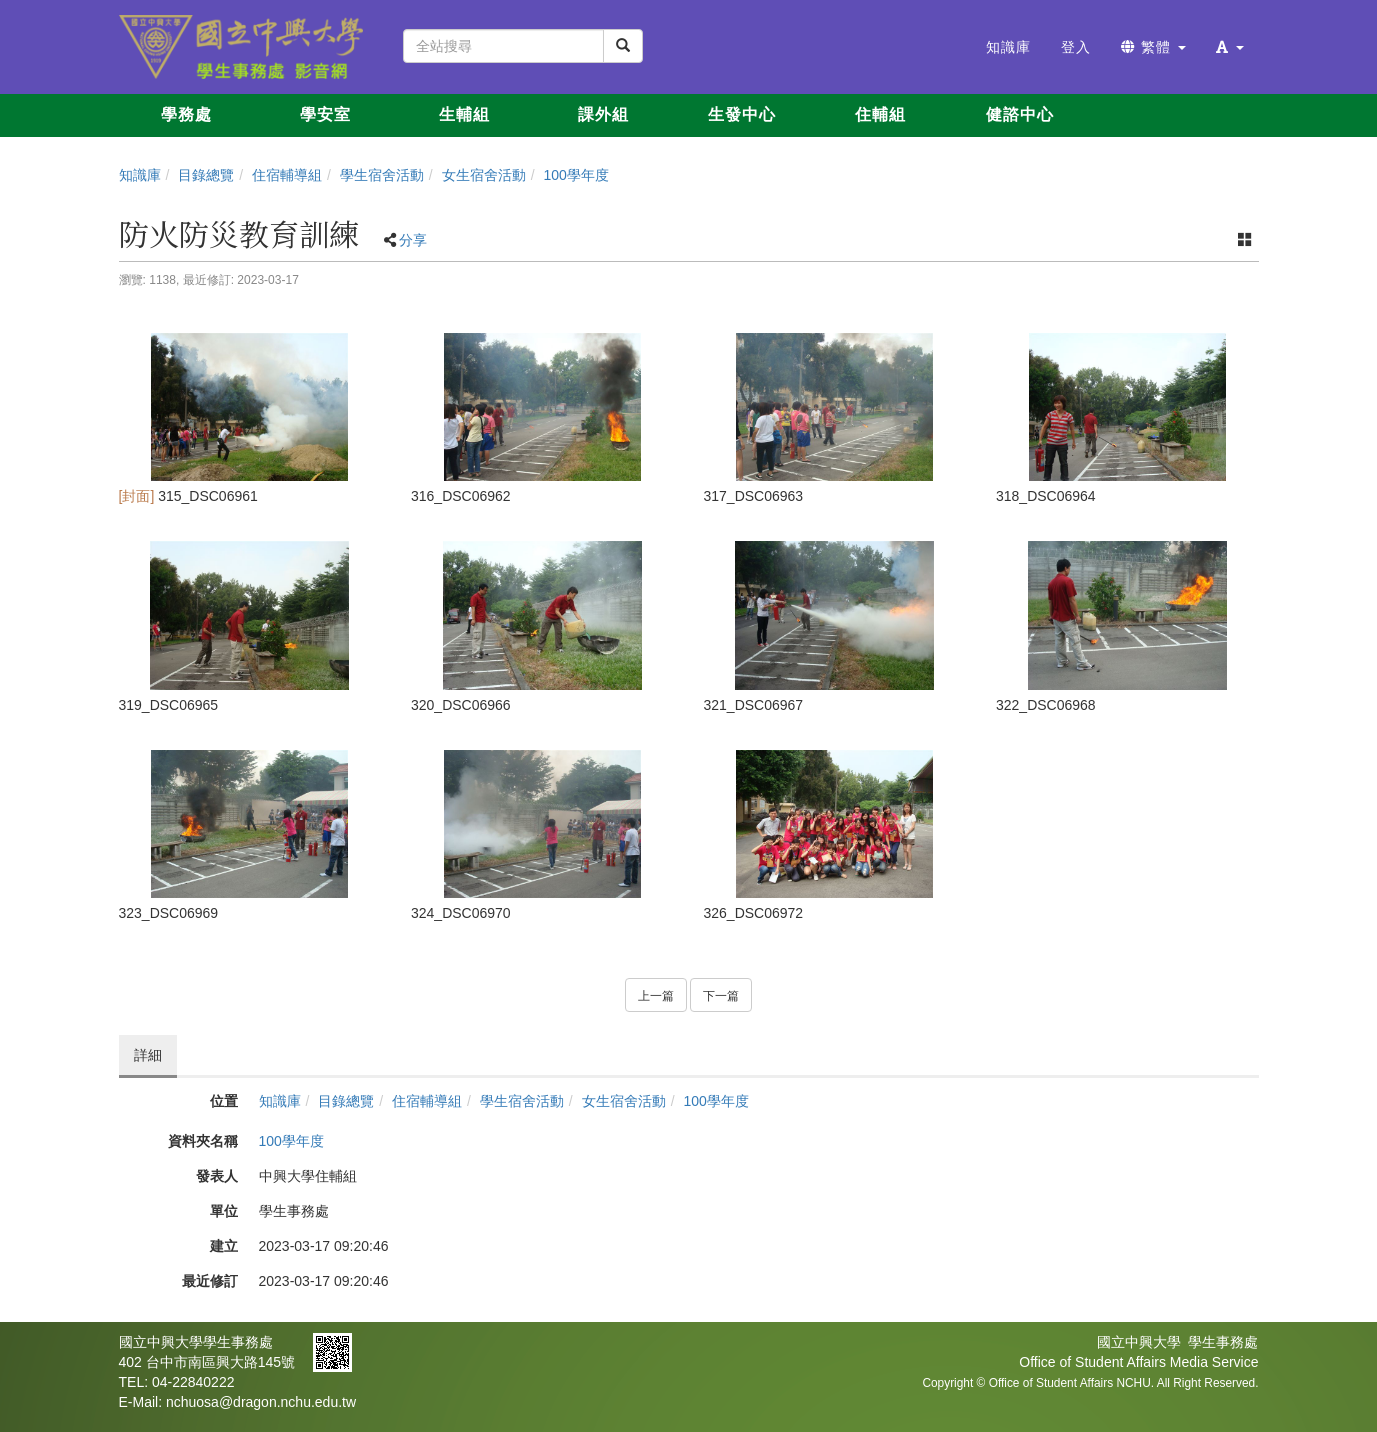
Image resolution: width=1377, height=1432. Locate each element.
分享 (413, 240)
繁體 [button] (1153, 47)
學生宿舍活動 (382, 175)
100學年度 (575, 175)
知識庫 (140, 175)
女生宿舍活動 (484, 175)
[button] (1230, 47)
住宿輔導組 (287, 175)
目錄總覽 (206, 175)
